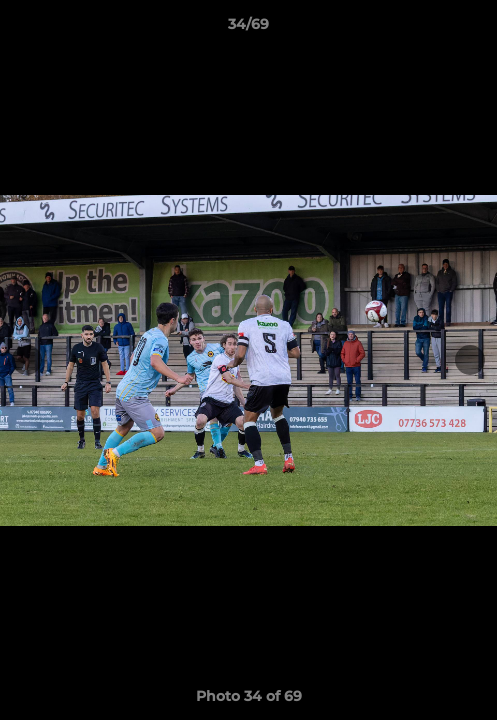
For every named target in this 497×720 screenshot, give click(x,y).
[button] (473, 29)
